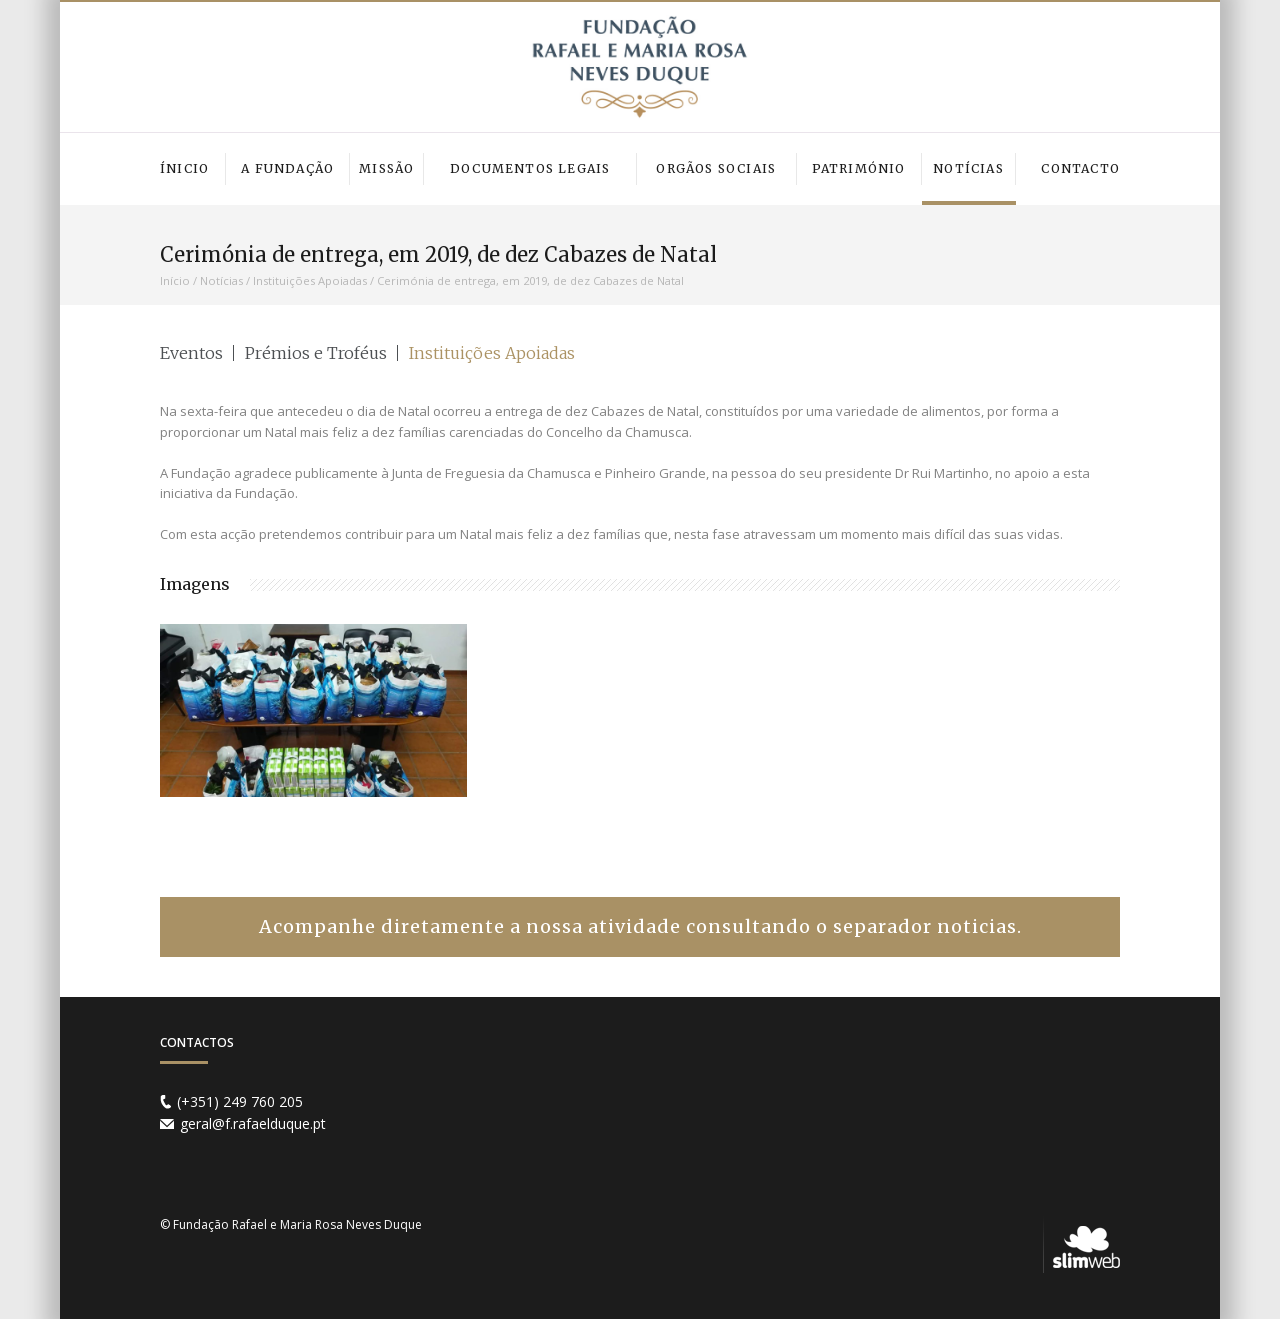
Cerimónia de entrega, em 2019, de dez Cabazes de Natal (530, 280)
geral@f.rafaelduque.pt (253, 1123)
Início (175, 280)
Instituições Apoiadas (310, 280)
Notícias (221, 280)
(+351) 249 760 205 (240, 1101)
